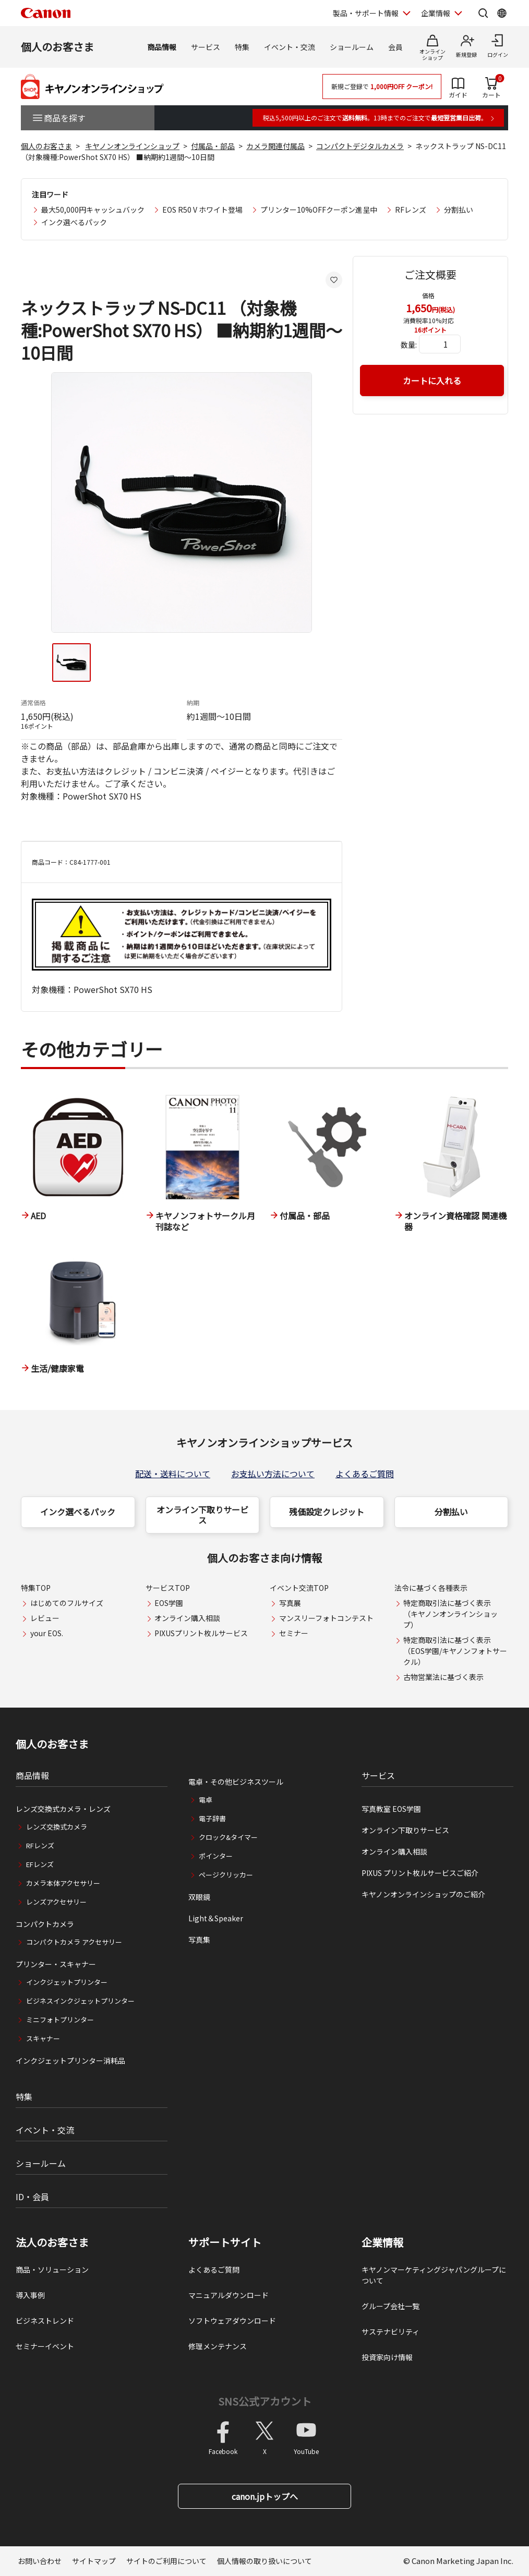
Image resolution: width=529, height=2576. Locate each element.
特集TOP (36, 1588)
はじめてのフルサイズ (66, 1603)
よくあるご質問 (364, 1473)
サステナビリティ (390, 2331)
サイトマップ (94, 2561)
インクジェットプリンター (66, 1982)
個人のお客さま (57, 46)
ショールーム (352, 47)
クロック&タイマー (228, 1837)
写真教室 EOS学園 (391, 1809)
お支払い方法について (273, 1473)
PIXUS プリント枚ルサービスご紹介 (420, 1873)
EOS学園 (168, 1603)
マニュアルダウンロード (228, 2295)
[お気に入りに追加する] (334, 280)
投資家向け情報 (387, 2357)
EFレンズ (40, 1864)
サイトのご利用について (166, 2561)
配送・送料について (172, 1473)
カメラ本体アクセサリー (63, 1883)
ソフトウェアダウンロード (232, 2320)
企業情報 (382, 2242)
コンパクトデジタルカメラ (360, 146)
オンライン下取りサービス (202, 1515)
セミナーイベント (45, 2346)
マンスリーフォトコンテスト (326, 1618)
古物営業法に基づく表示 (443, 1677)
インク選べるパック (74, 222)
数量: (409, 344)
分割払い (458, 209)
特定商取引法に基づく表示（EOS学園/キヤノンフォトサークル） (455, 1651)
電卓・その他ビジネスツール (235, 1781)
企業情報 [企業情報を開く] (435, 13)
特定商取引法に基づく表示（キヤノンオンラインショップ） (450, 1614)
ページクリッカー (226, 1875)
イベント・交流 (289, 47)
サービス (205, 47)
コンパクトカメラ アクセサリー (74, 1942)
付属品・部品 (213, 146)
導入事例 (30, 2295)
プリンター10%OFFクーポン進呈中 (318, 209)
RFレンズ (410, 209)
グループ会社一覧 (390, 2306)
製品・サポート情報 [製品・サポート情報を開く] (366, 13)
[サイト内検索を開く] (483, 13)
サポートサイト (224, 2242)
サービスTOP (168, 1588)
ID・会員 (32, 2196)
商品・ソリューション (52, 2269)
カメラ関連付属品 (275, 146)
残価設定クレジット (326, 1511)
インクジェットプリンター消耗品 (70, 2060)
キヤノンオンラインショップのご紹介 (423, 1894)
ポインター (216, 1856)
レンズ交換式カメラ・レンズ (63, 1809)
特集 (242, 47)
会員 (395, 47)
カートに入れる (432, 380)
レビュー (44, 1618)
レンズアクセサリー (56, 1902)
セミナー (293, 1633)
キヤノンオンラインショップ (132, 146)
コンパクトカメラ (45, 1924)
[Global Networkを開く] (502, 13)
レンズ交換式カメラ (56, 1827)
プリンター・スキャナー (56, 1964)
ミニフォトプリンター (60, 2020)
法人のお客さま (52, 2242)
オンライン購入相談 (187, 1618)
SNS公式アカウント (264, 2401)
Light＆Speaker (215, 1918)
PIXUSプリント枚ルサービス (201, 1633)
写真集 (199, 1939)
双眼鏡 (199, 1897)
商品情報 (161, 47)
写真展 (290, 1603)
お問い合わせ (40, 2561)
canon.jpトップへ (265, 2496)
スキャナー (43, 2038)
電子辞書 (212, 1818)
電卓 (205, 1800)
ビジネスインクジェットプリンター (80, 2001)
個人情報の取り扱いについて (264, 2561)
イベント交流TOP (299, 1588)
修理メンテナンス (217, 2346)
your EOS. (46, 1633)
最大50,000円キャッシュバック (93, 209)
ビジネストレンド (45, 2320)
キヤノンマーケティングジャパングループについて (434, 2275)
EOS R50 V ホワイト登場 (202, 209)
